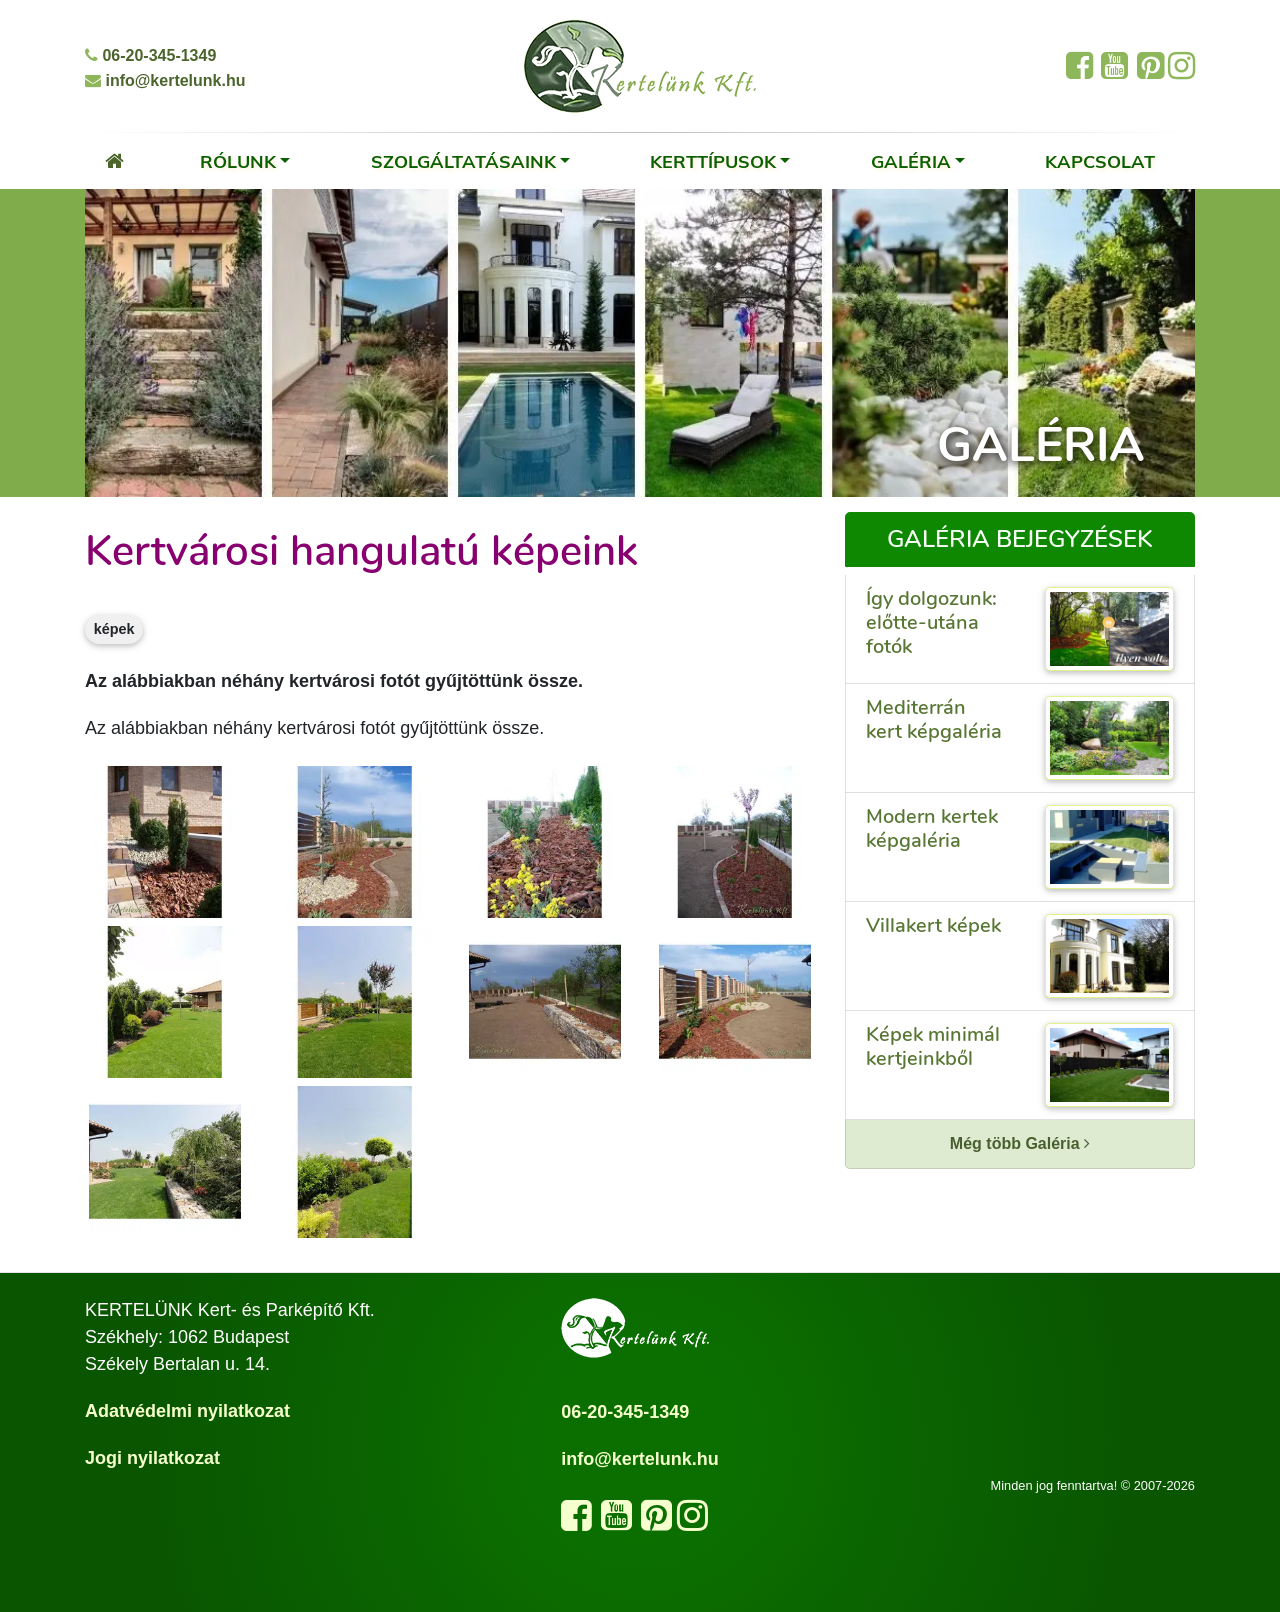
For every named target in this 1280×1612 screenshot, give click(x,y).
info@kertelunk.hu (165, 80)
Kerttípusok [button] (713, 161)
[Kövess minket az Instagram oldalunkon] (692, 1522)
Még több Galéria (1020, 1143)
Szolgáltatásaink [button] (463, 161)
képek (114, 629)
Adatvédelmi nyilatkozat (187, 1411)
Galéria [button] (911, 161)
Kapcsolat (1100, 161)
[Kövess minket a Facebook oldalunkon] (576, 1522)
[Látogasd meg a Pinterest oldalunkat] (656, 1522)
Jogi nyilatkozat (152, 1458)
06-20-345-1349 (150, 55)
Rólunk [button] (238, 161)
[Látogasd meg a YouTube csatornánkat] (616, 1522)
